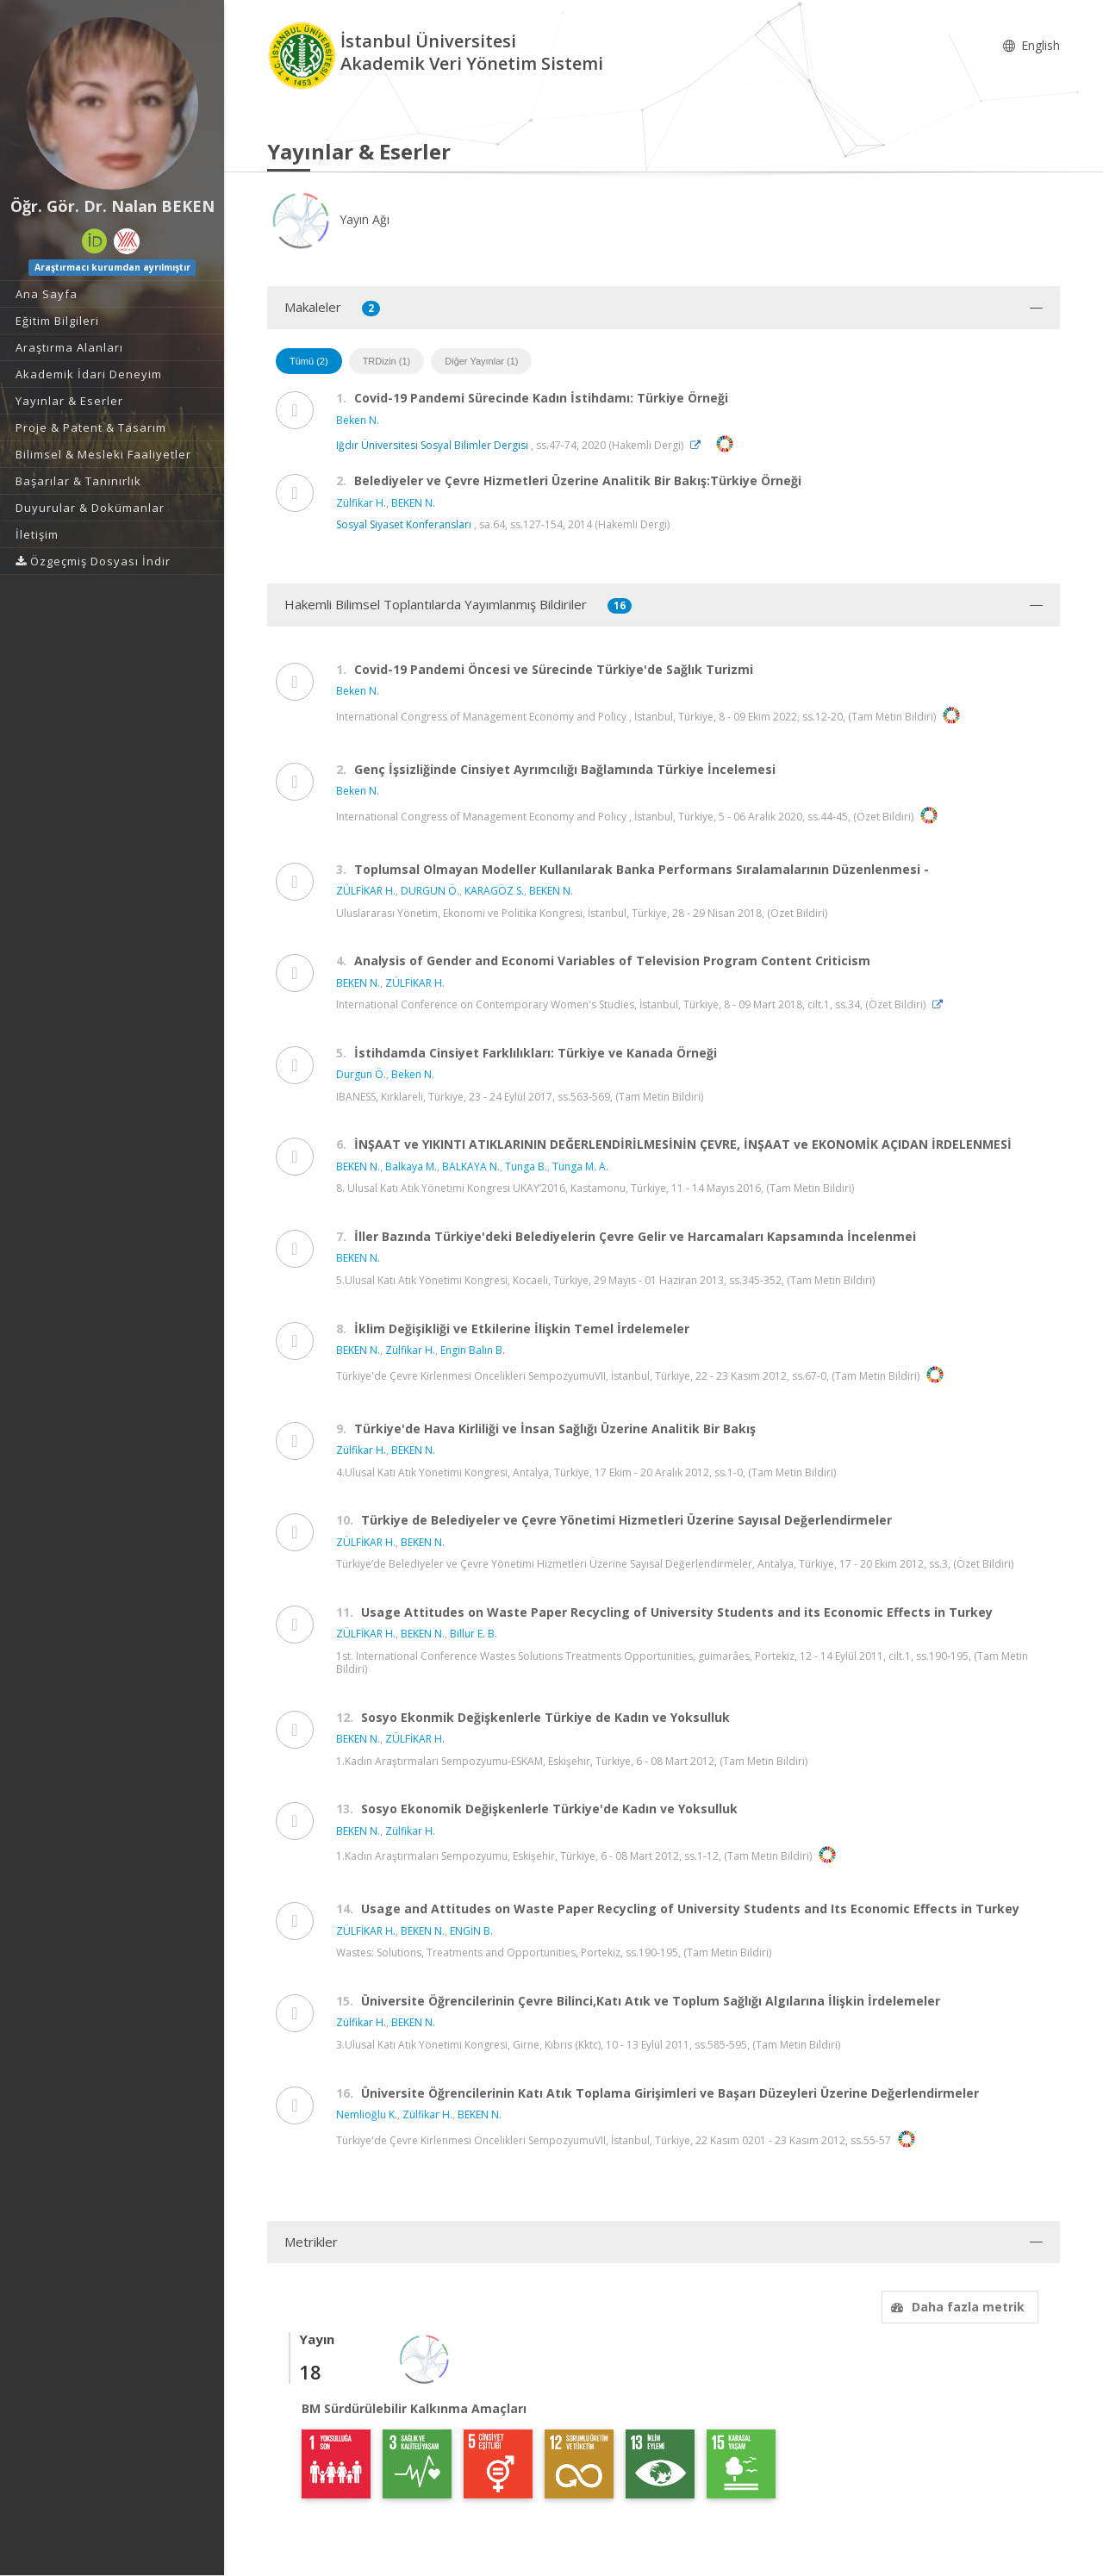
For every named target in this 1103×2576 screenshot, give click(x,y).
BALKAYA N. (471, 1166)
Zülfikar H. (361, 503)
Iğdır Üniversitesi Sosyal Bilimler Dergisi (432, 445)
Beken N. (357, 420)
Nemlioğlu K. (366, 2114)
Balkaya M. (411, 1166)
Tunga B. (526, 1166)
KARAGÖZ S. (494, 890)
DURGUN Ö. (430, 890)
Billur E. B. (473, 1633)
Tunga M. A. (580, 1166)
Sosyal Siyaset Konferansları (403, 524)
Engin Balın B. (472, 1350)
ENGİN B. (471, 1931)
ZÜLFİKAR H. (366, 890)
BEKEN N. (413, 503)
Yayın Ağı (328, 219)
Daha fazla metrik (956, 2306)
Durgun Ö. (361, 1074)
